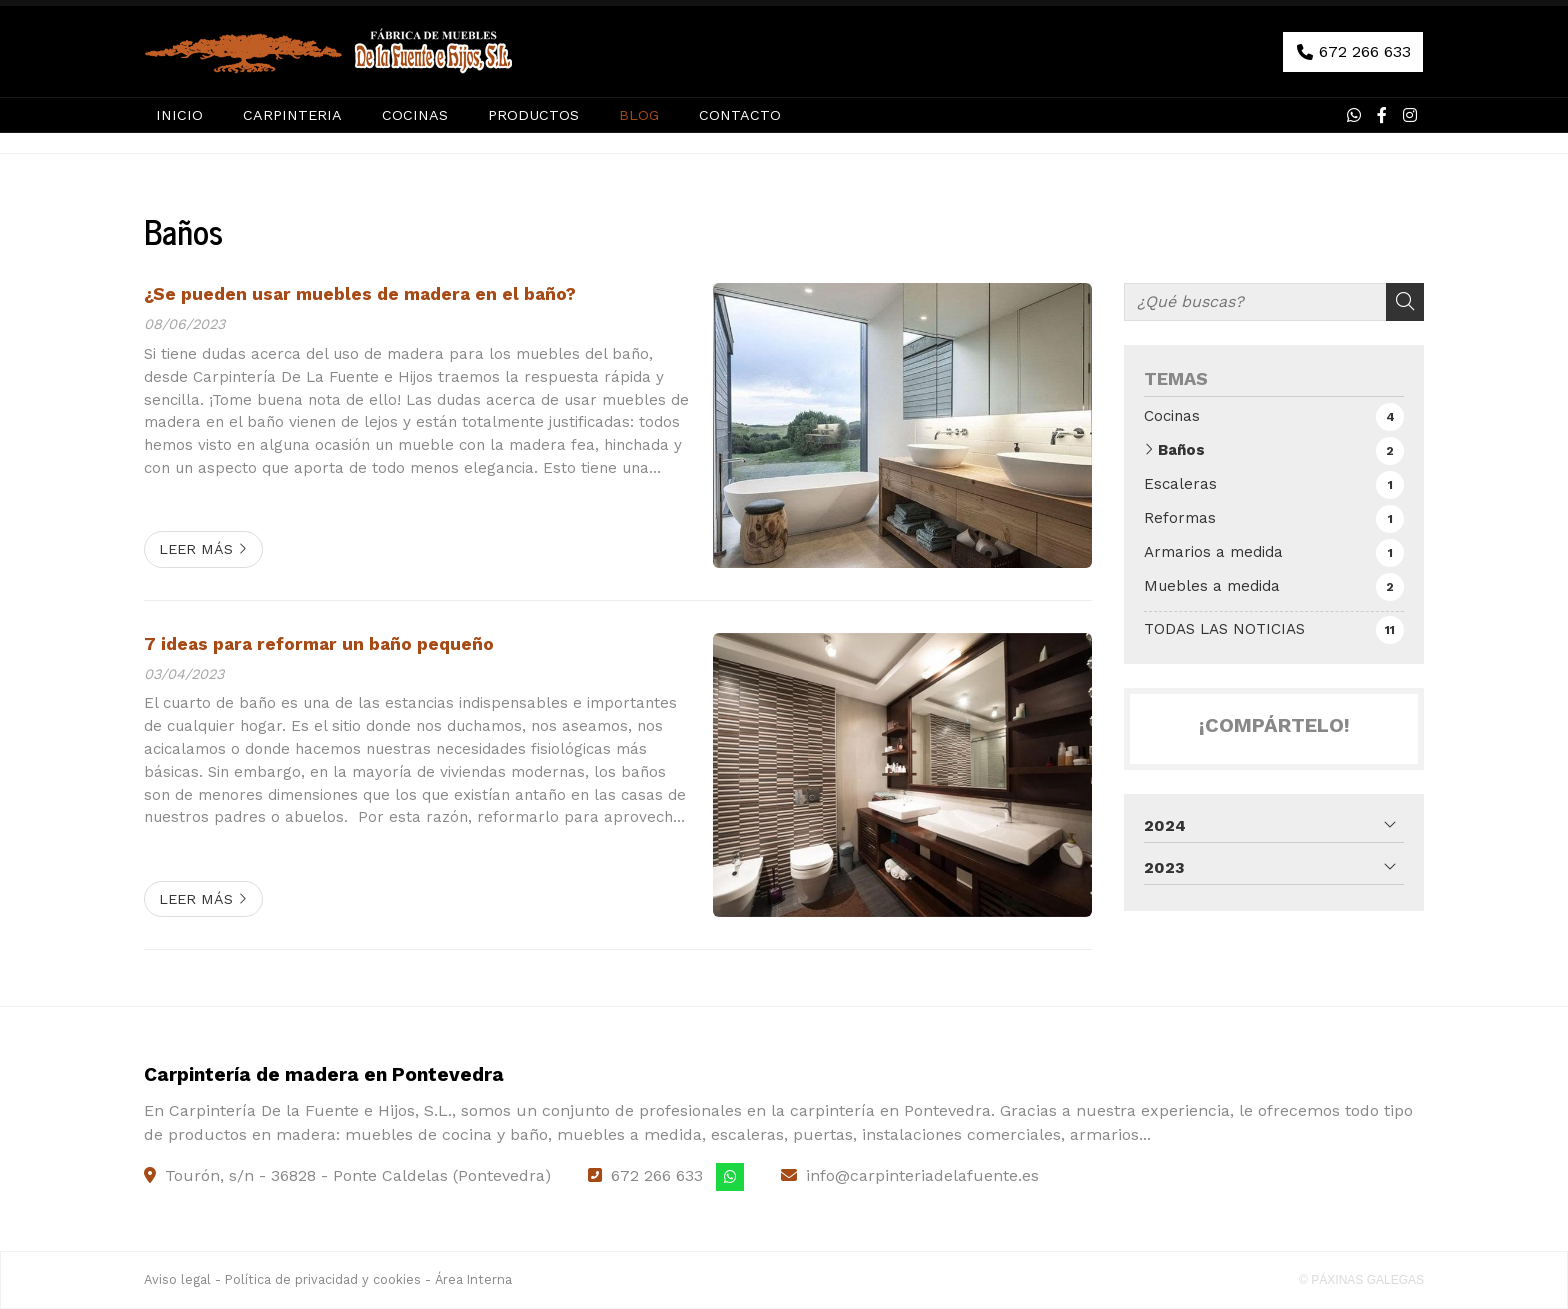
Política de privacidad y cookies (323, 1279)
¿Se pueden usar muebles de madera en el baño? (360, 294)
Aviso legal (177, 1279)
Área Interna (473, 1279)
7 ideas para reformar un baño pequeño (319, 644)
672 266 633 (657, 1175)
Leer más (196, 549)
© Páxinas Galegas (1361, 1280)
